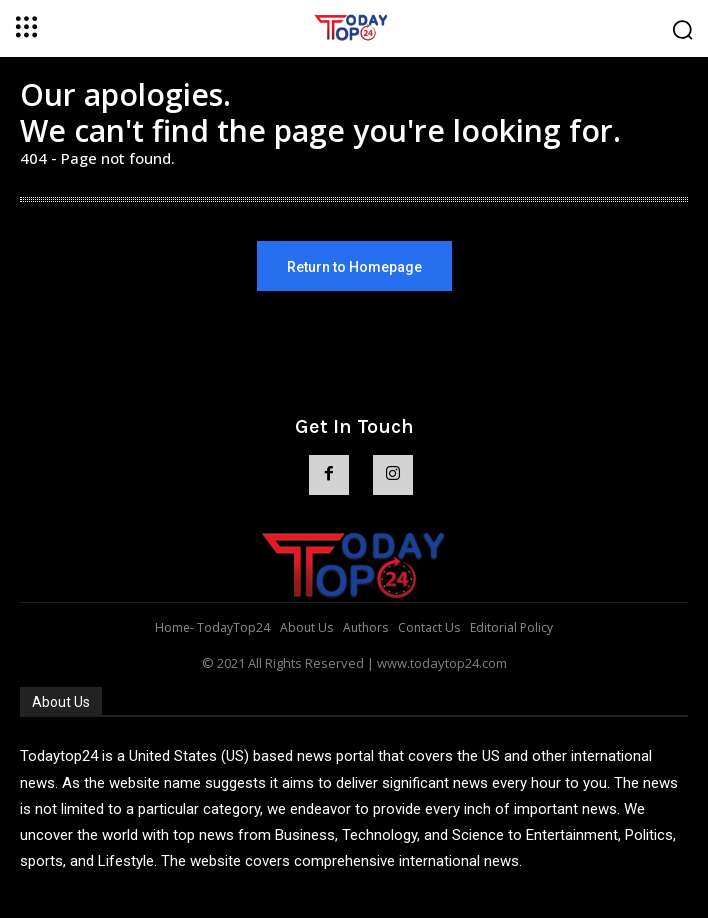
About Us (61, 702)
